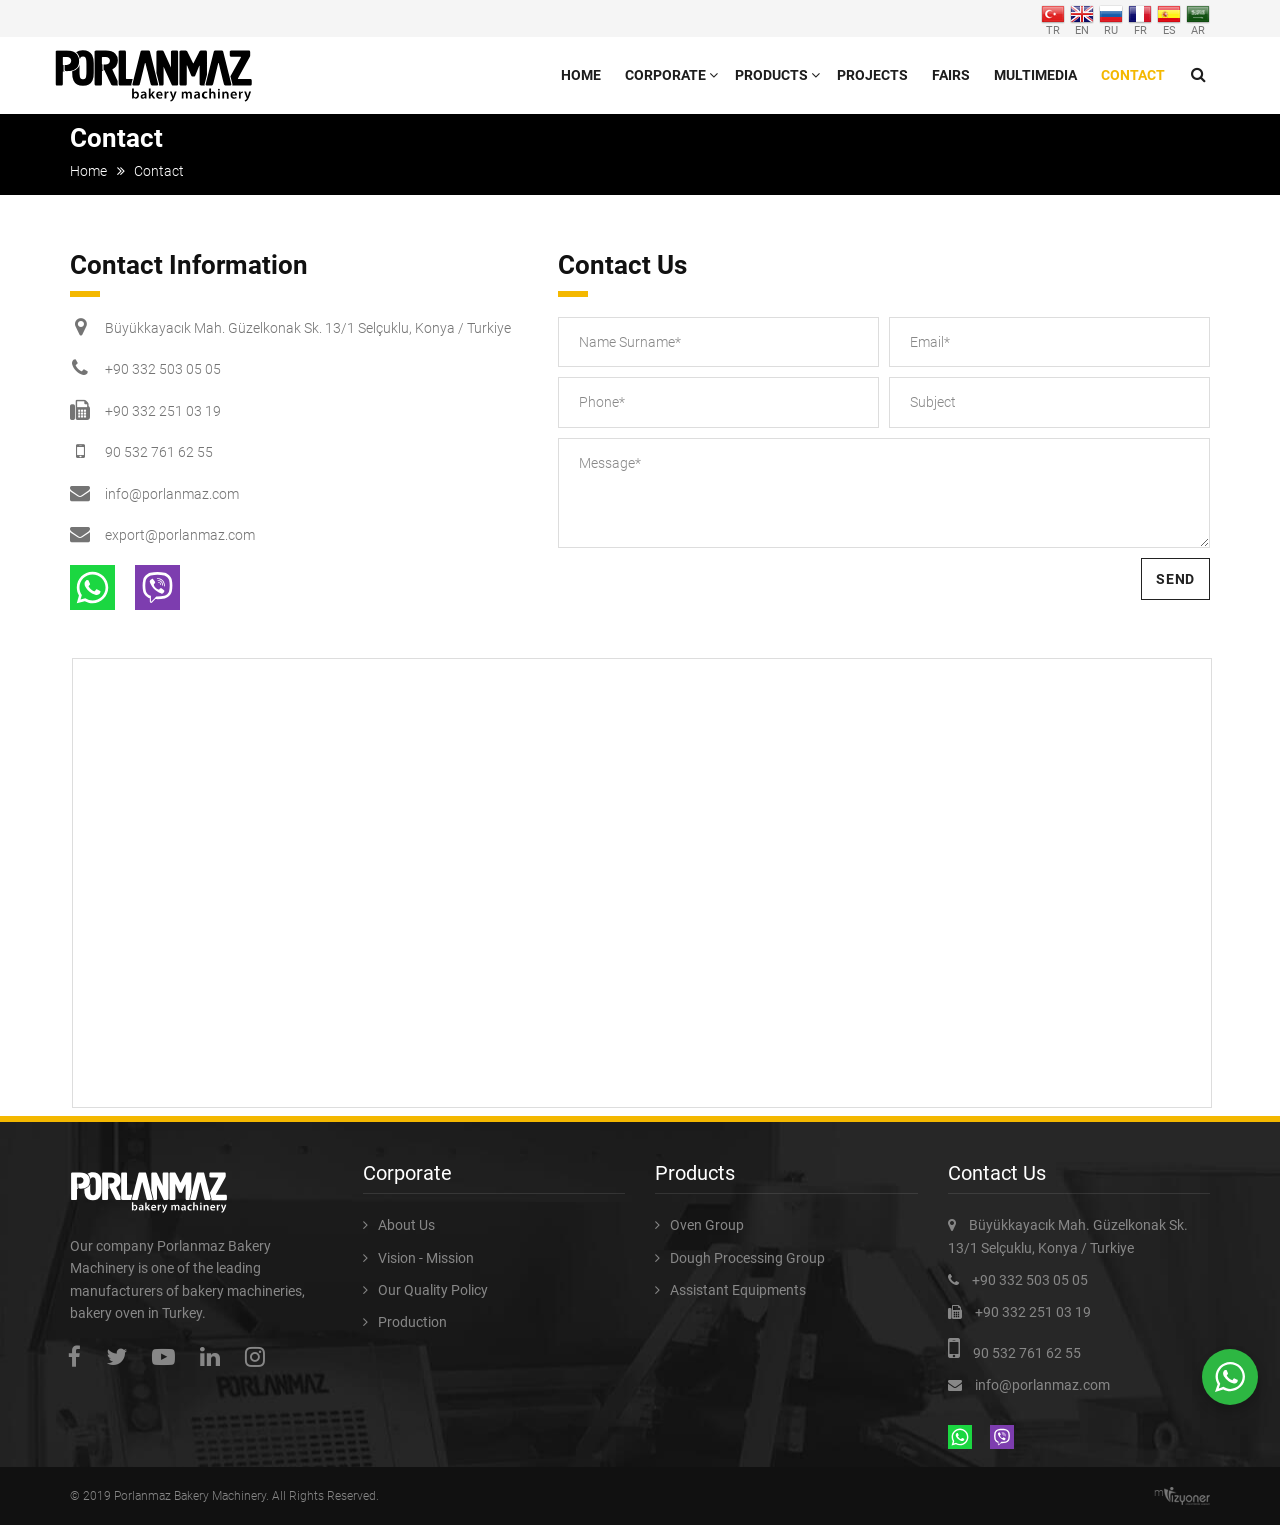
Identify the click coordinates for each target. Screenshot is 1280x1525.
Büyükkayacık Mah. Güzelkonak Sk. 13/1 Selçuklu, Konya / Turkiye (308, 328)
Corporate (665, 75)
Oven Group (707, 1225)
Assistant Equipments (738, 1290)
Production (412, 1322)
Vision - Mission (426, 1258)
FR (1140, 18)
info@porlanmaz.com (172, 494)
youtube (168, 1356)
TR (1053, 18)
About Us (406, 1225)
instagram (260, 1356)
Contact (1133, 75)
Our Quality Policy (433, 1290)
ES (1169, 18)
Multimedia (1035, 75)
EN (1082, 18)
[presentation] (710, 597)
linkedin (215, 1356)
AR (1198, 18)
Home (581, 75)
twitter (121, 1356)
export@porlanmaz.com (180, 535)
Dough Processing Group (747, 1258)
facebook (79, 1356)
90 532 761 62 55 (159, 452)
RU (1111, 18)
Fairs (951, 75)
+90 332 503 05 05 (163, 369)
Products (771, 75)
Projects (872, 75)
